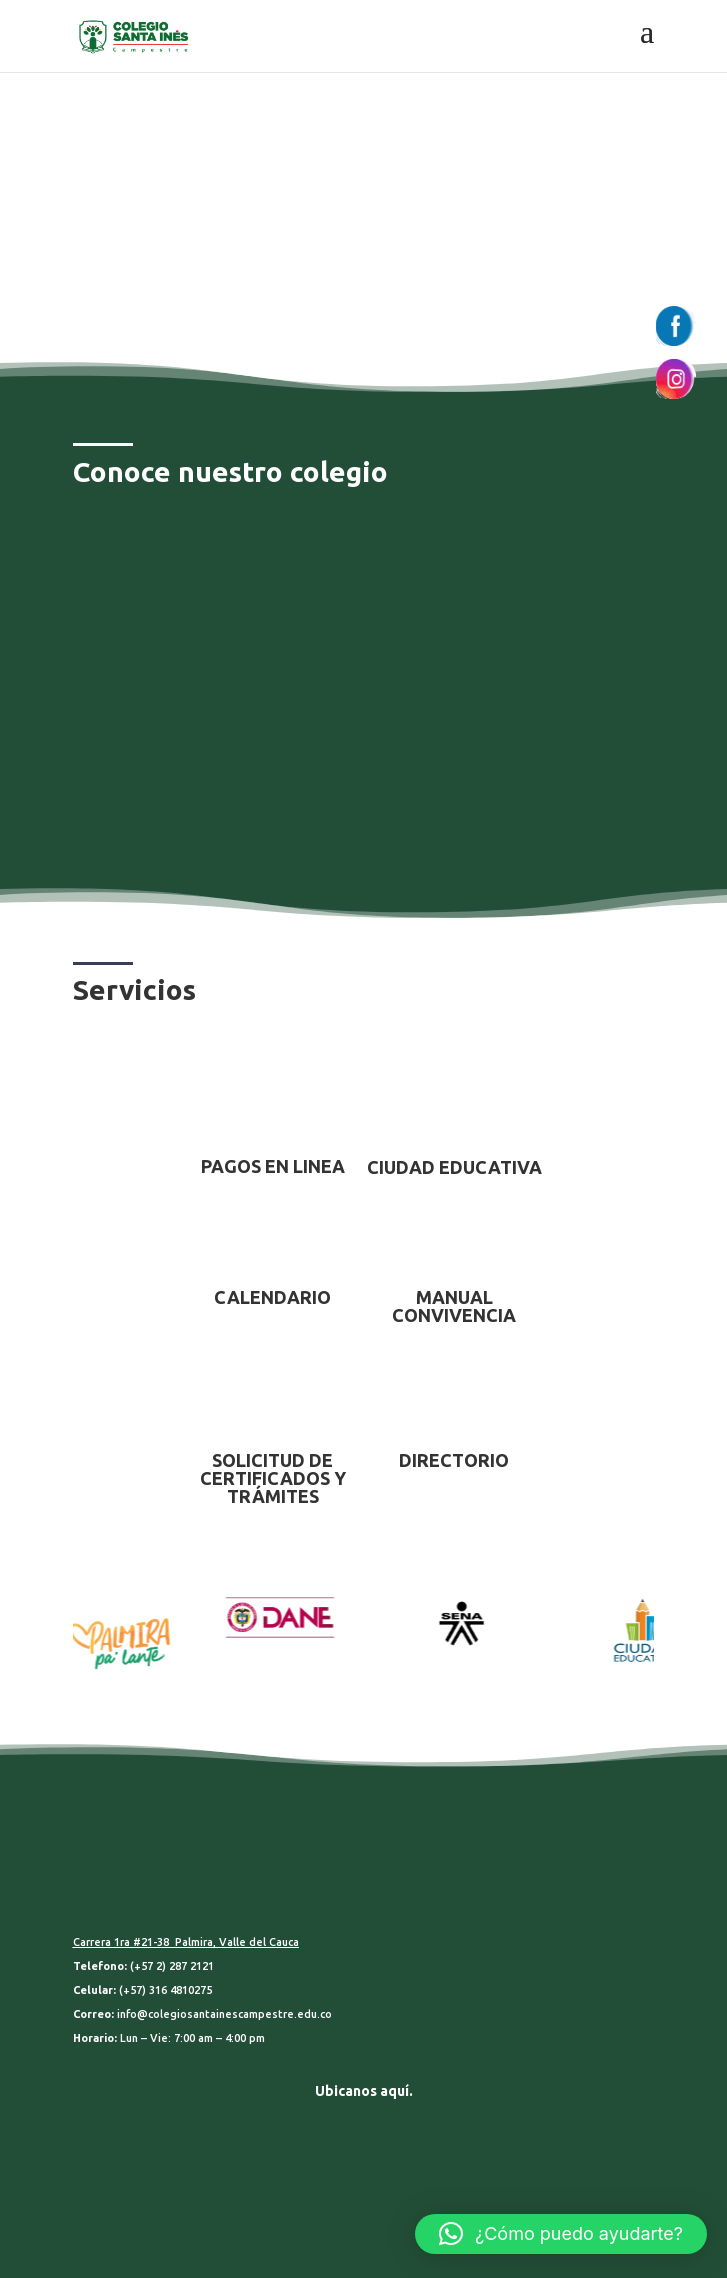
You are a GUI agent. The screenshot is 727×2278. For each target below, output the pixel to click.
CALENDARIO (272, 1297)
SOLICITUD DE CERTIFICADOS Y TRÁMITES (273, 1478)
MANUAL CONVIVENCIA (454, 1306)
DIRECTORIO (454, 1460)
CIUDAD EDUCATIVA (454, 1167)
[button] (561, 2234)
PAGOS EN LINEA (273, 1166)
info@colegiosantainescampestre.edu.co (224, 2014)
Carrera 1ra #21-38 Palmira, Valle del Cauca (186, 1942)
